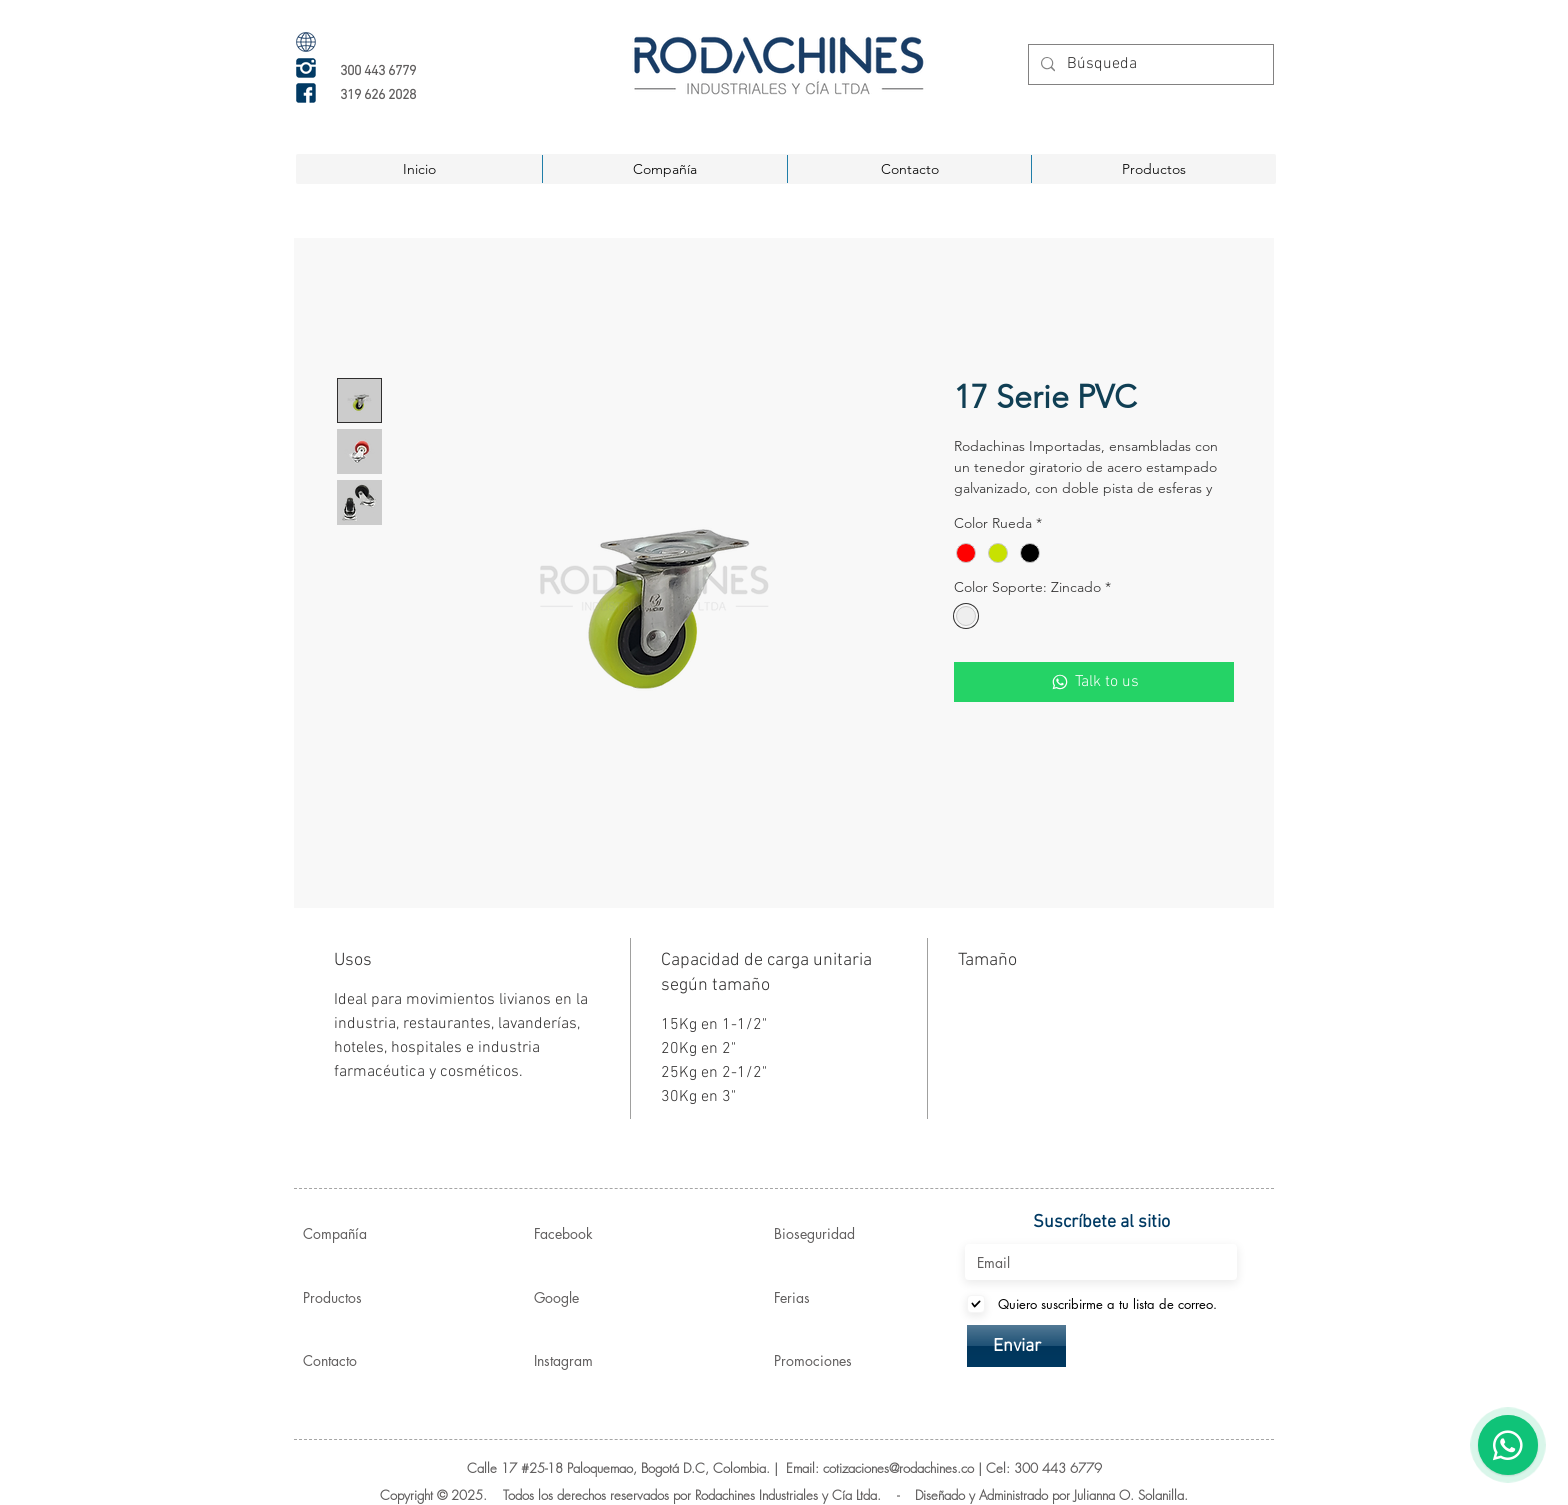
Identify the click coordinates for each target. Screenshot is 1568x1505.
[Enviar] (1016, 1346)
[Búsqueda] (1149, 64)
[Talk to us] (1094, 682)
